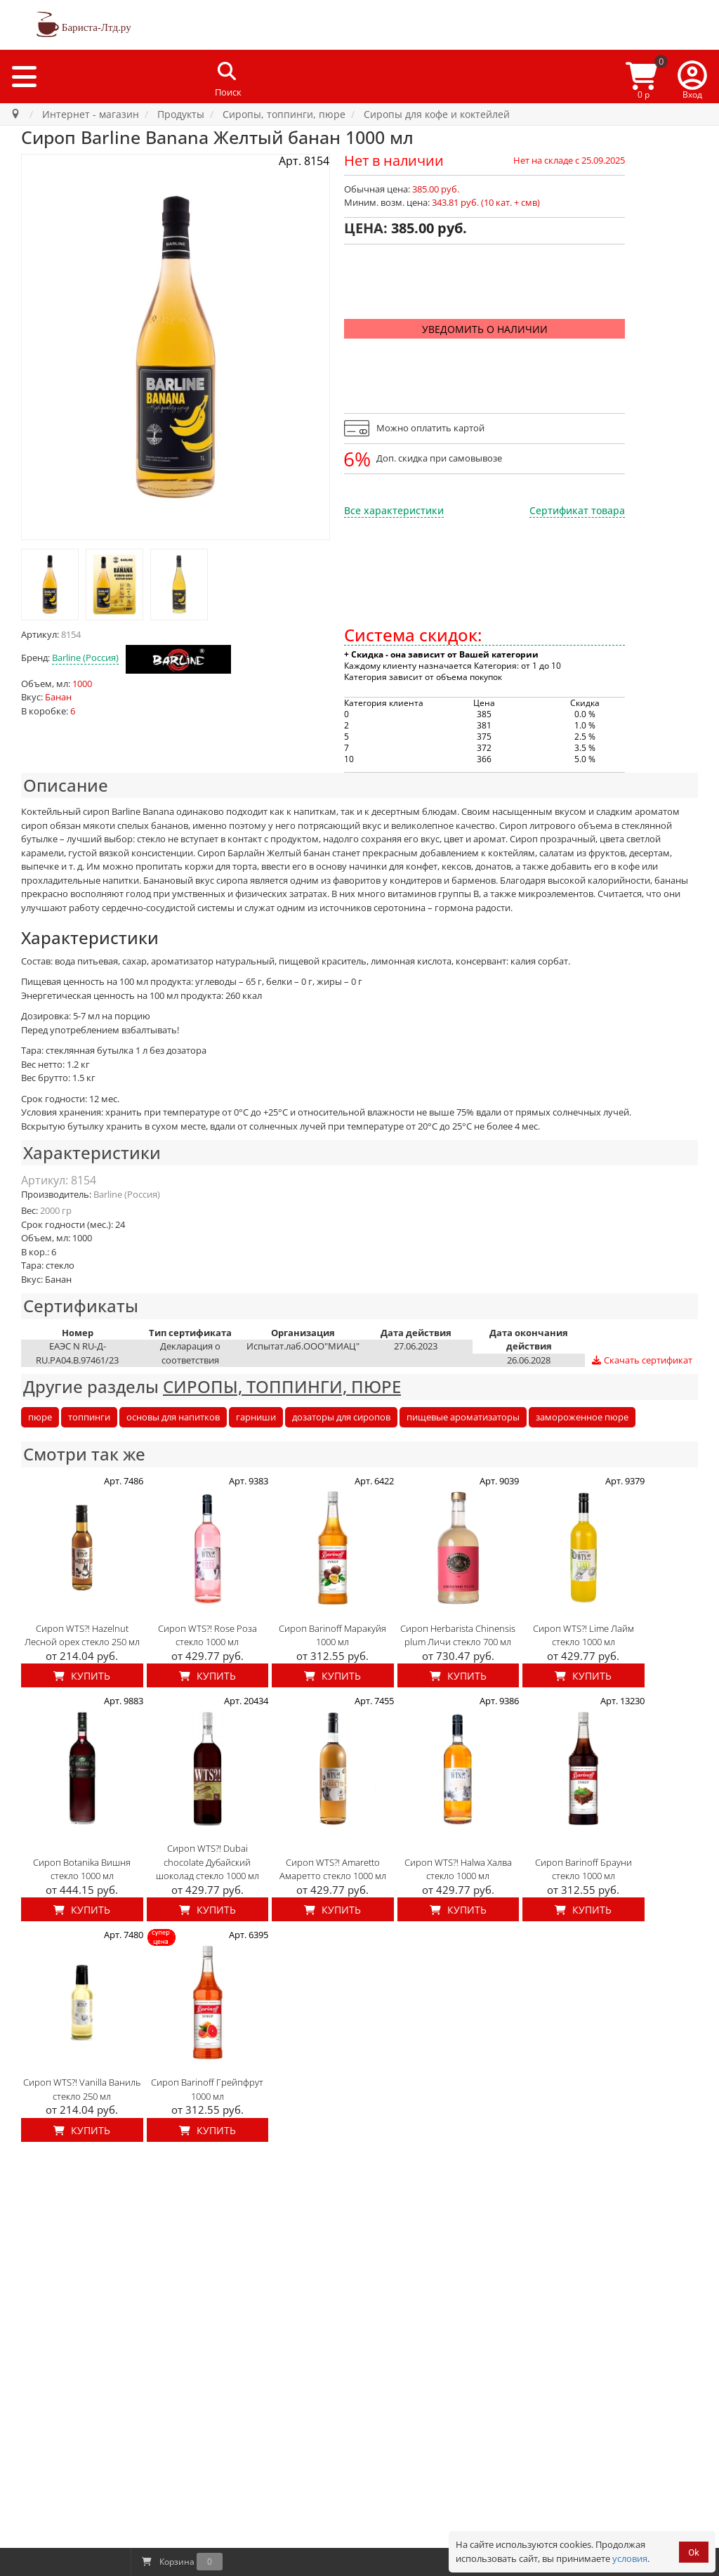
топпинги (89, 1417)
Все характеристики (394, 510)
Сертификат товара (577, 510)
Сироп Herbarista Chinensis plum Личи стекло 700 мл (457, 1635)
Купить (81, 1675)
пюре (40, 1417)
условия (629, 2558)
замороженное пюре (582, 1417)
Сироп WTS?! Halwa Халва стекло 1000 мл (458, 1869)
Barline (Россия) (85, 657)
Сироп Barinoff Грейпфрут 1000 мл (207, 2089)
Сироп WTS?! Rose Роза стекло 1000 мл (207, 1635)
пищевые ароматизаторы (463, 1417)
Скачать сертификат (641, 1360)
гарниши (256, 1417)
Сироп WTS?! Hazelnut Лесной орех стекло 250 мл (82, 1635)
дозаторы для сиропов (341, 1417)
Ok (693, 2552)
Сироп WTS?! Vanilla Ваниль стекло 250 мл (81, 2089)
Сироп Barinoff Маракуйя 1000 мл (332, 1635)
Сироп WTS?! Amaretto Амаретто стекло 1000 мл (332, 1869)
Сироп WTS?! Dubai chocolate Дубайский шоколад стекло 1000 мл (207, 1862)
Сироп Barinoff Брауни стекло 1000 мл (583, 1869)
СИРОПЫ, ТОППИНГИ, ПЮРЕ (282, 1386)
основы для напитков (173, 1417)
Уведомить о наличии (485, 329)
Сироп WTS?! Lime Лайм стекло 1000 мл (583, 1635)
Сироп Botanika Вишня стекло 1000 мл (82, 1869)
